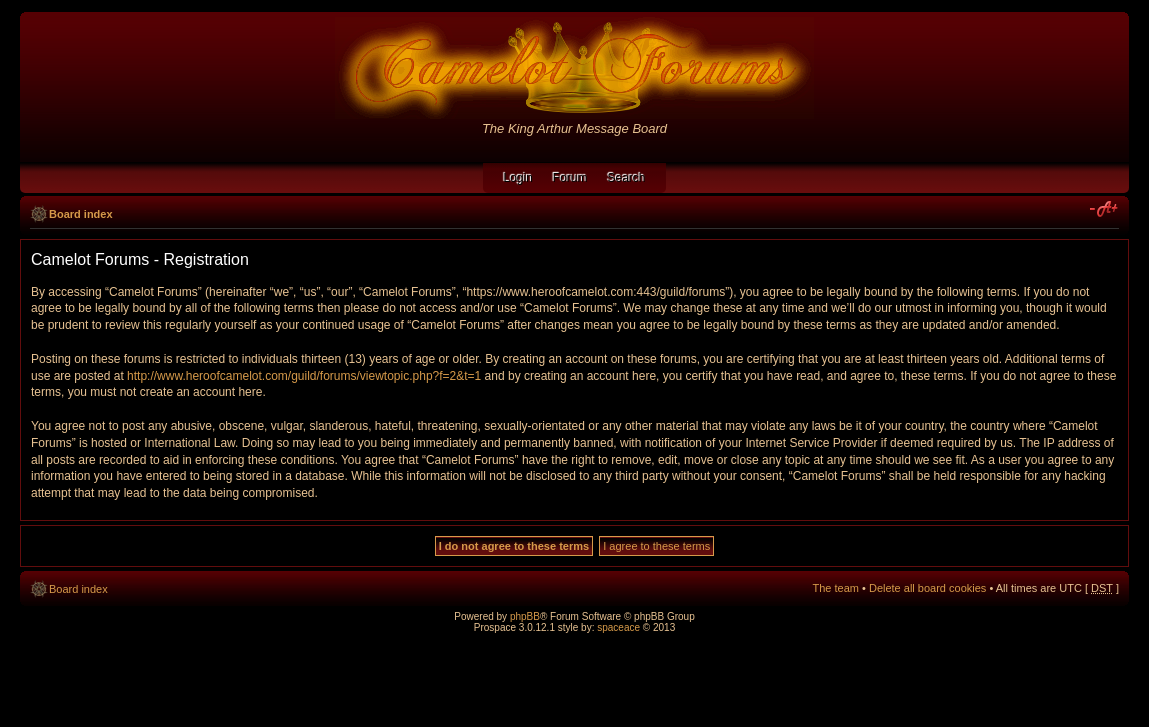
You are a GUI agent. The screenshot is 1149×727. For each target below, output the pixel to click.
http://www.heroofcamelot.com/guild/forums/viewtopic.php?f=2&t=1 (304, 376)
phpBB (525, 616)
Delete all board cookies (927, 588)
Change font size (1104, 210)
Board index (81, 214)
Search (627, 178)
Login (517, 178)
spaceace (618, 627)
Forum (570, 178)
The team (836, 588)
